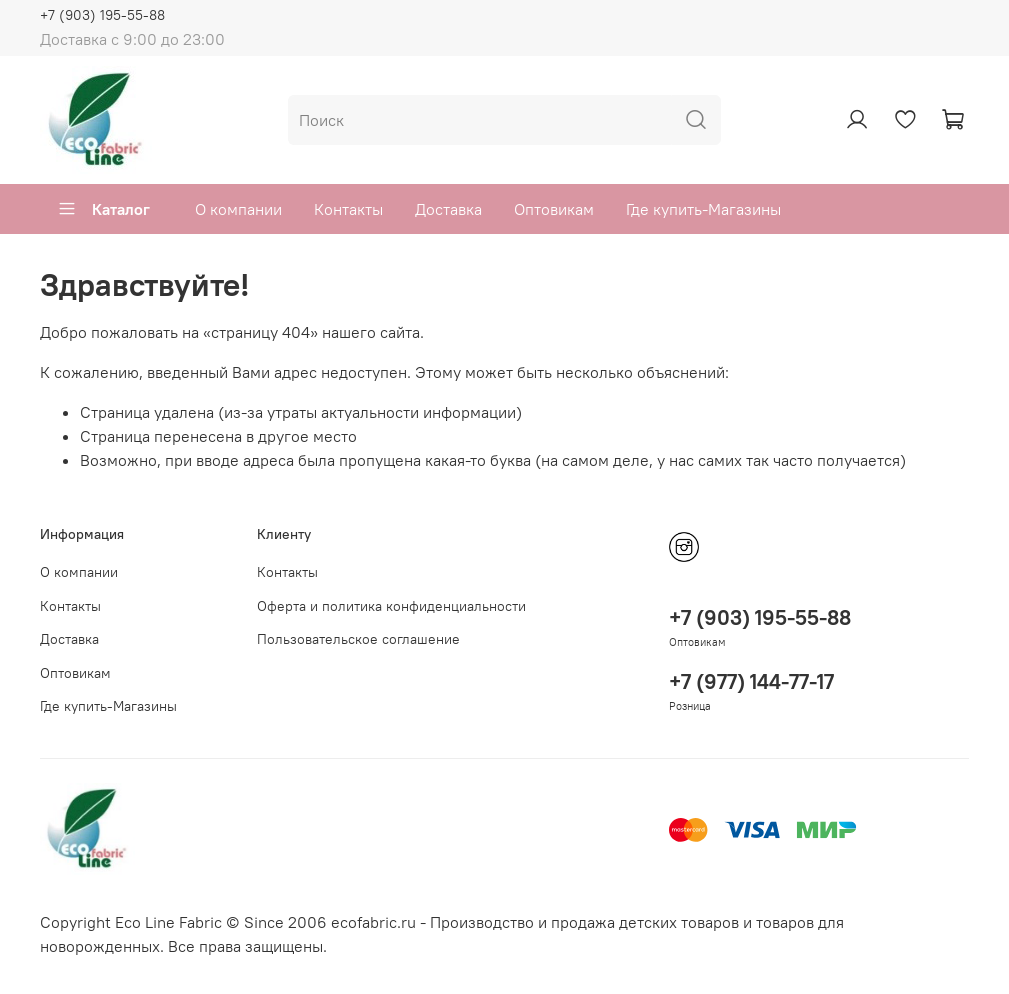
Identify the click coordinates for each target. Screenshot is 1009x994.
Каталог (103, 209)
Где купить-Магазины (703, 209)
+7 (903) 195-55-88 (102, 15)
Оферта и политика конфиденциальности (391, 606)
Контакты (348, 209)
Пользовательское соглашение (358, 639)
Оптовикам (554, 209)
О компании (238, 209)
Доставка (448, 209)
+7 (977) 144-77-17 (751, 681)
